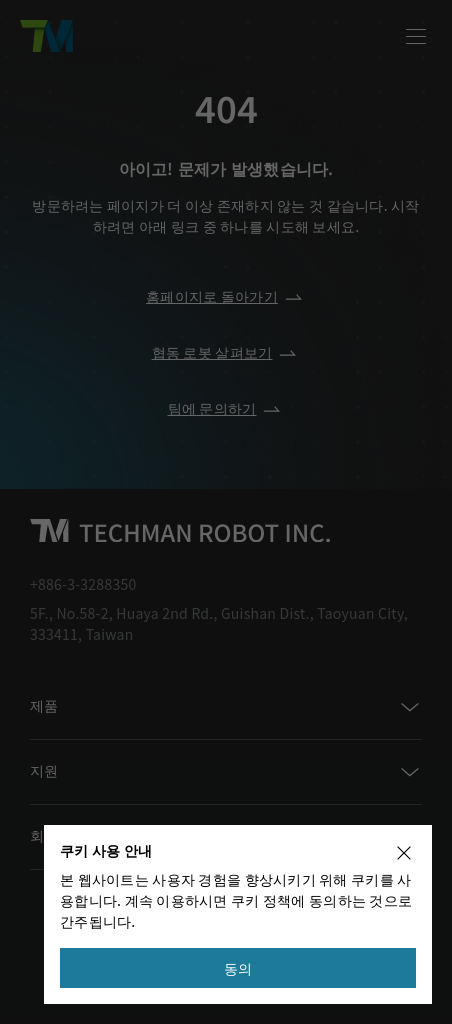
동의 (238, 968)
